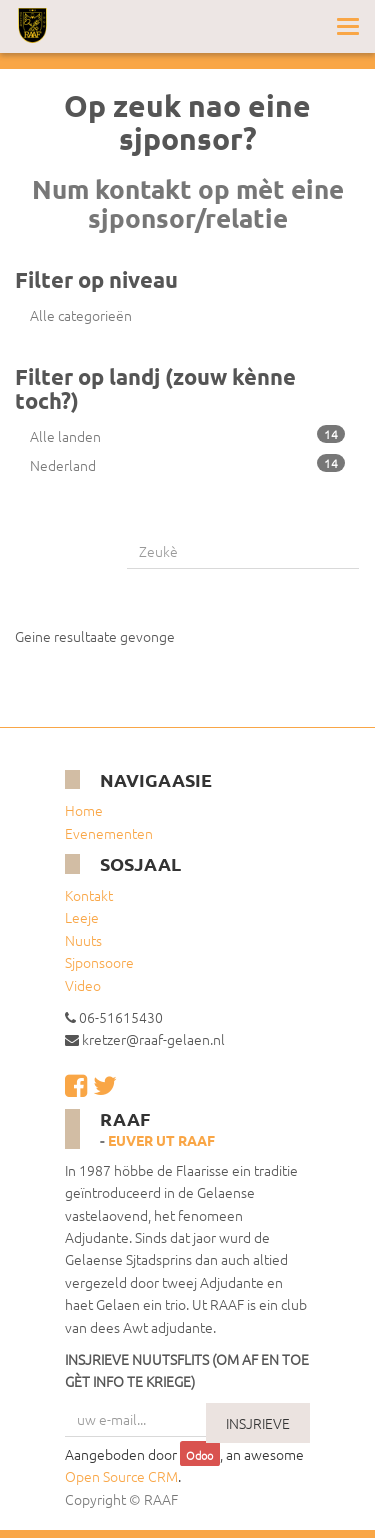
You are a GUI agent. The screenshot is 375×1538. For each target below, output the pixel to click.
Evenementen (109, 833)
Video (83, 985)
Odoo (199, 1455)
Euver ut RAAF (161, 1140)
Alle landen (187, 435)
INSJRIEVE (258, 1423)
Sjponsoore (99, 962)
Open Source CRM (121, 1476)
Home (84, 810)
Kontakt (89, 895)
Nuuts (83, 940)
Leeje (82, 917)
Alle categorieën (81, 315)
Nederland (187, 464)
